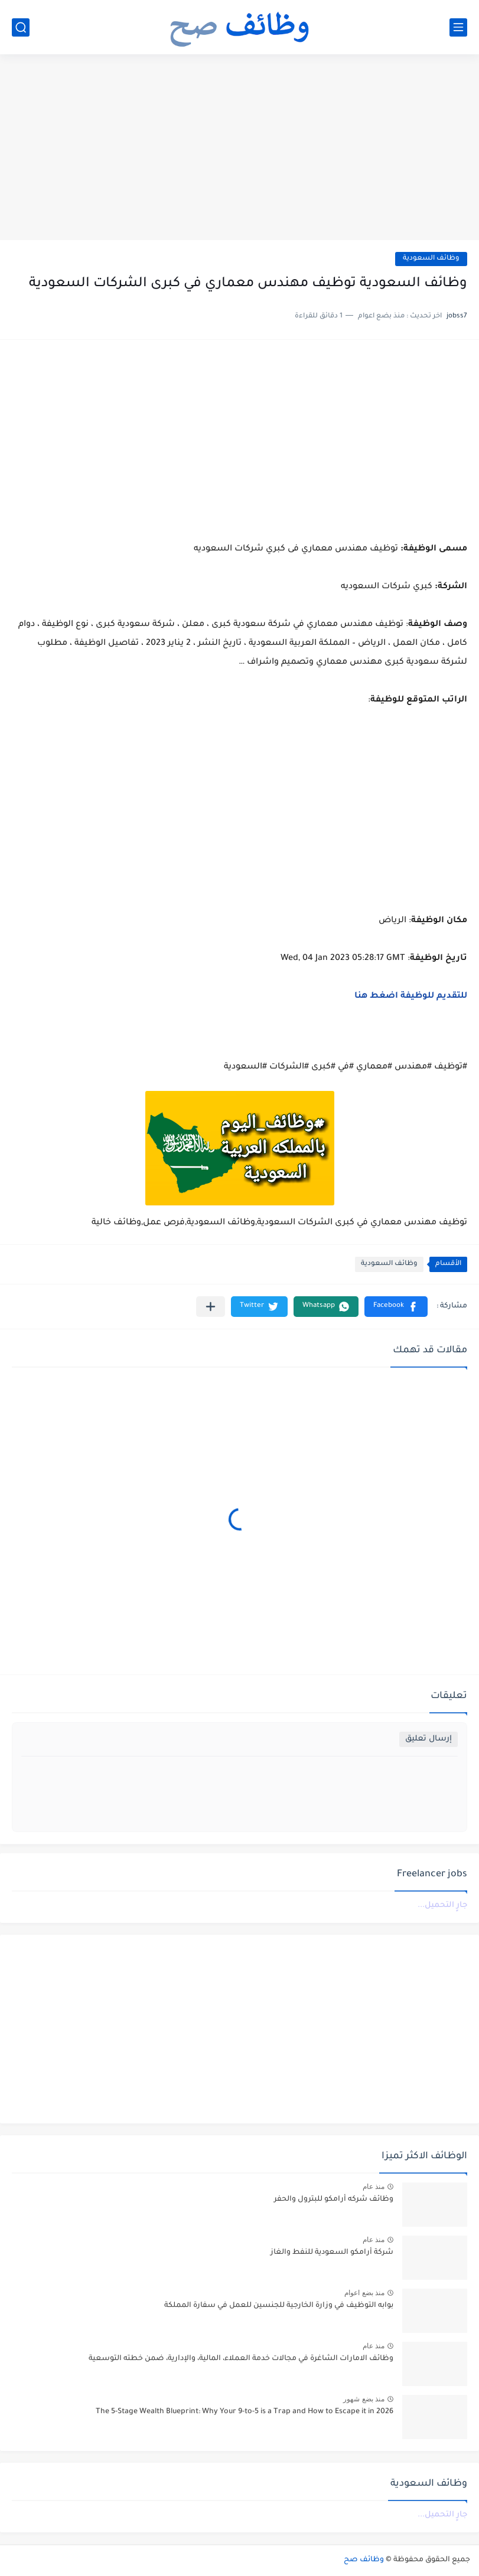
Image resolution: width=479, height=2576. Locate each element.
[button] (396, 1306)
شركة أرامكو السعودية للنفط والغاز (332, 2253)
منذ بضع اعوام (364, 2293)
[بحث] (21, 27)
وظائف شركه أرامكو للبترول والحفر (333, 2199)
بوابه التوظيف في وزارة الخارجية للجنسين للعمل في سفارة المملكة (278, 2306)
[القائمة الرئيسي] (458, 27)
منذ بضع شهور (363, 2399)
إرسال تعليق (428, 1739)
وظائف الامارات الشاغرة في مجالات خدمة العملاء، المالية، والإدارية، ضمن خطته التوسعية (241, 2359)
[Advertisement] (239, 148)
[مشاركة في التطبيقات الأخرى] (210, 1306)
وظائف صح (364, 2560)
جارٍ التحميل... (442, 1905)
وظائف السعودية (431, 259)
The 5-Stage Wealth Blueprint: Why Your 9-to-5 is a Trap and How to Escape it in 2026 (244, 2412)
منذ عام (373, 2186)
